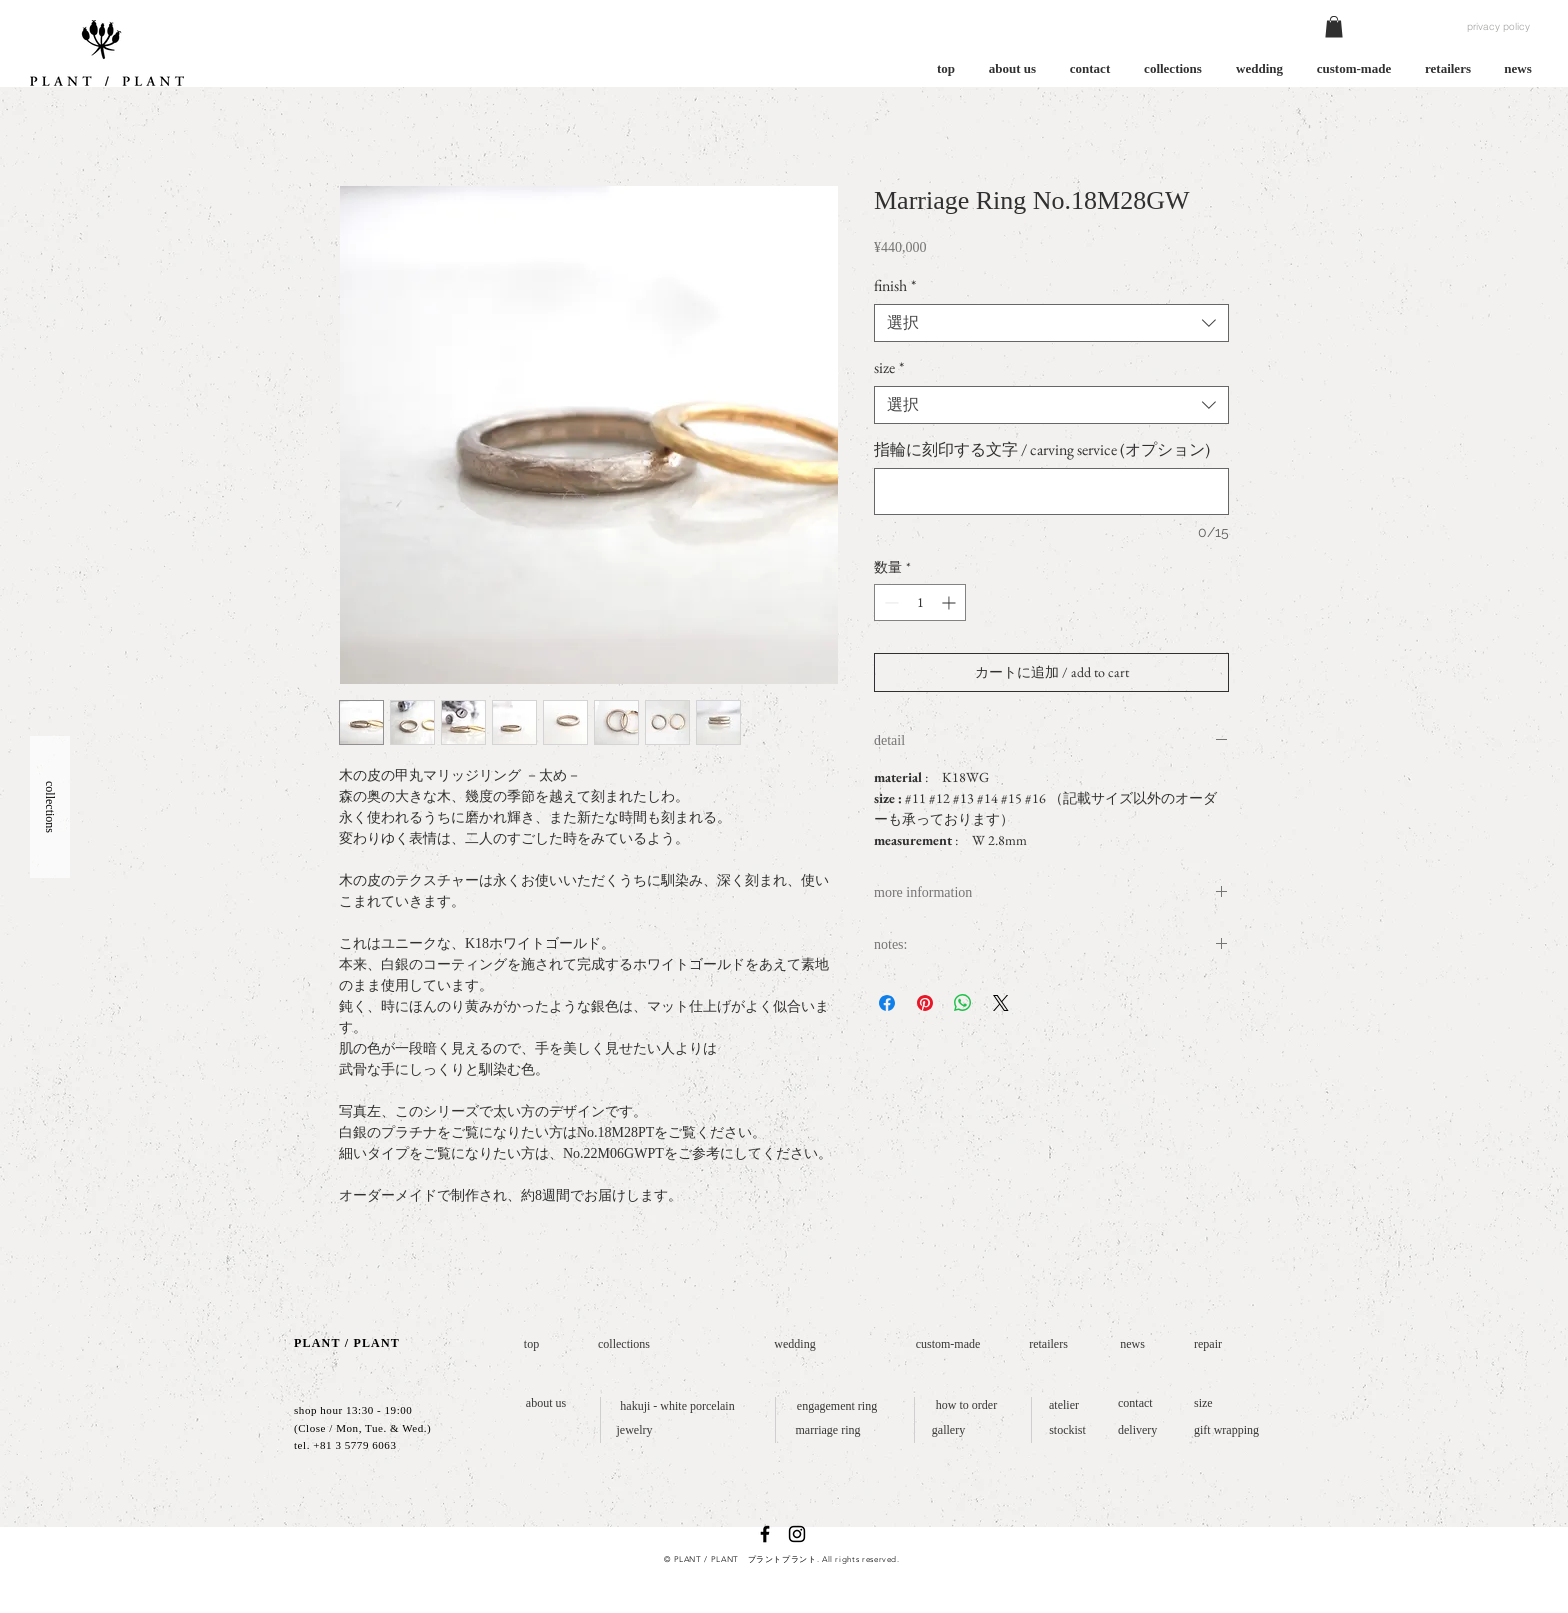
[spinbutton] (920, 602)
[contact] (1139, 1403)
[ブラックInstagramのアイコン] (797, 1534)
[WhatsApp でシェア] (963, 1003)
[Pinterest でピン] (925, 1003)
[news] (1132, 1344)
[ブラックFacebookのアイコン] (765, 1534)
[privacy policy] (1498, 27)
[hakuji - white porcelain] (677, 1406)
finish (895, 286)
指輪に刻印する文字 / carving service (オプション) (1042, 450)
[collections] (624, 1344)
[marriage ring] (828, 1430)
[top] (531, 1344)
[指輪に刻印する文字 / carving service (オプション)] (1051, 491)
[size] (1205, 1403)
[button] (1334, 27)
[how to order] (966, 1405)
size (889, 368)
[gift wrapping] (1231, 1430)
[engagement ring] (837, 1406)
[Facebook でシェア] (887, 1003)
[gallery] (948, 1430)
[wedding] (795, 1344)
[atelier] (1064, 1405)
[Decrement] (889, 602)
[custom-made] (948, 1344)
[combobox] (1051, 323)
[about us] (546, 1403)
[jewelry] (634, 1430)
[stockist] (1067, 1430)
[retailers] (1048, 1344)
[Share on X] (1001, 1003)
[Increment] (950, 602)
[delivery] (1142, 1430)
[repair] (1211, 1344)
